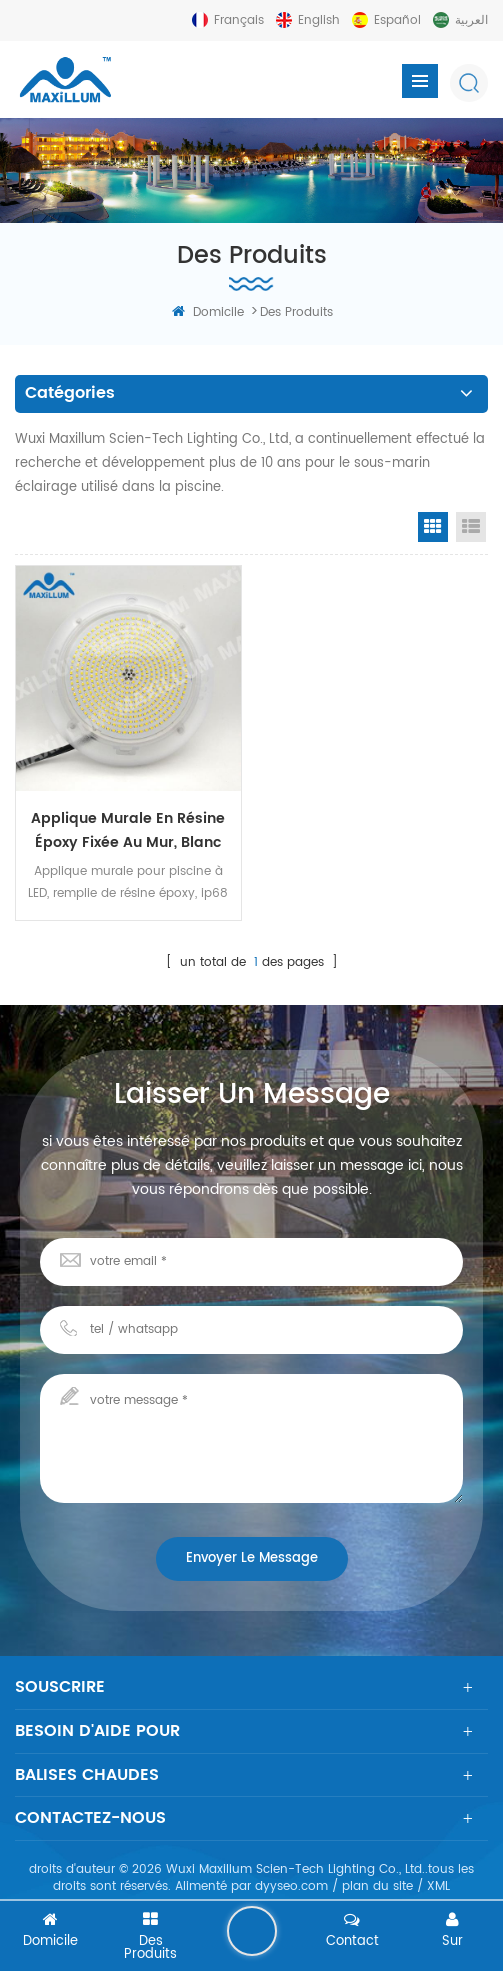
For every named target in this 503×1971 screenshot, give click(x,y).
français (239, 20)
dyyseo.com (291, 1886)
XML (438, 1886)
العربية (471, 20)
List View (471, 527)
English (319, 20)
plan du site (377, 1886)
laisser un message (252, 1931)
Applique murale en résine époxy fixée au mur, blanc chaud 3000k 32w (128, 831)
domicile (208, 312)
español (397, 20)
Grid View (433, 527)
